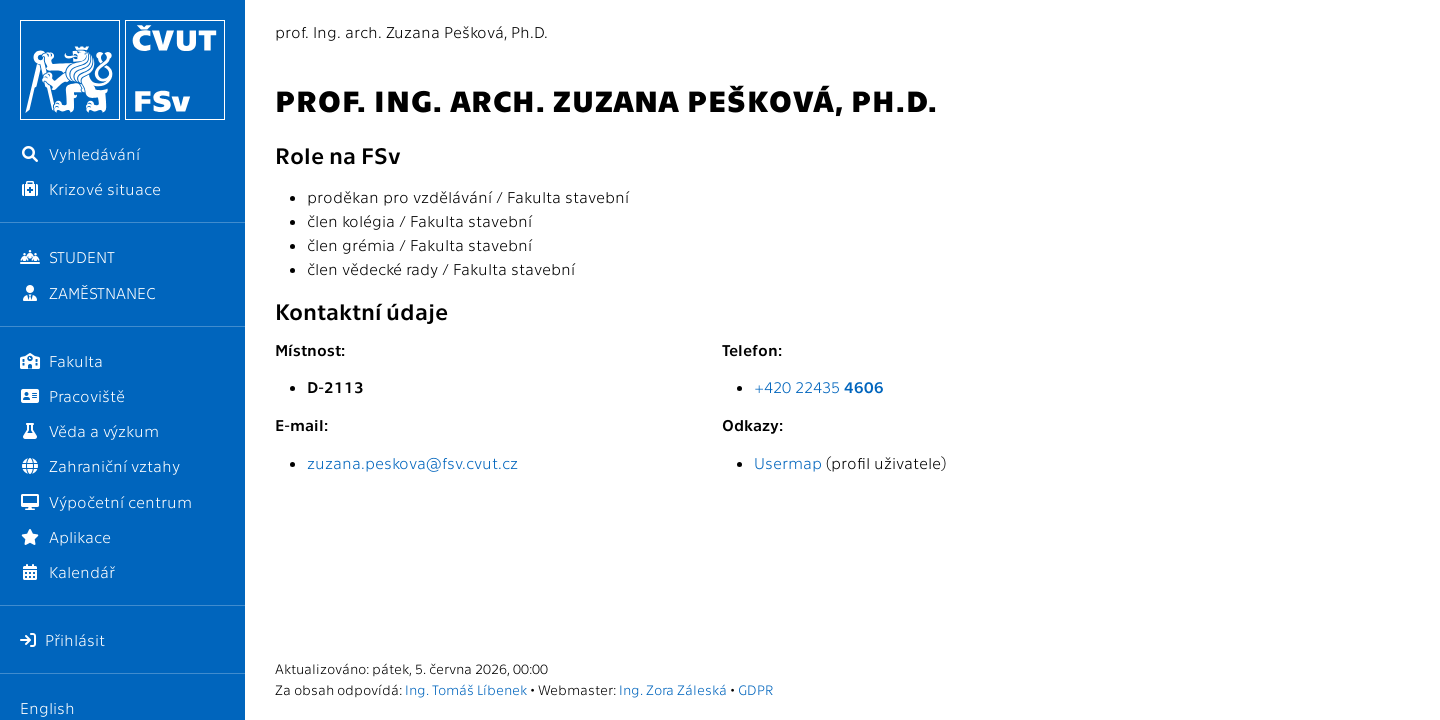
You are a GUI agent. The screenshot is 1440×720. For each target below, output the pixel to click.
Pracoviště (72, 395)
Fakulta (61, 360)
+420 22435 (819, 386)
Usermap (788, 462)
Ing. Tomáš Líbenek (466, 689)
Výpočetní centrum (106, 501)
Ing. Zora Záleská (673, 689)
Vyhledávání (80, 153)
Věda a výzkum (89, 430)
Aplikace (65, 536)
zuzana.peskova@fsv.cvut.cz (412, 462)
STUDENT (67, 256)
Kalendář (67, 571)
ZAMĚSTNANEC (88, 292)
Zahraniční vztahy (100, 465)
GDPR (755, 689)
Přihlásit (62, 639)
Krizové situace (90, 188)
